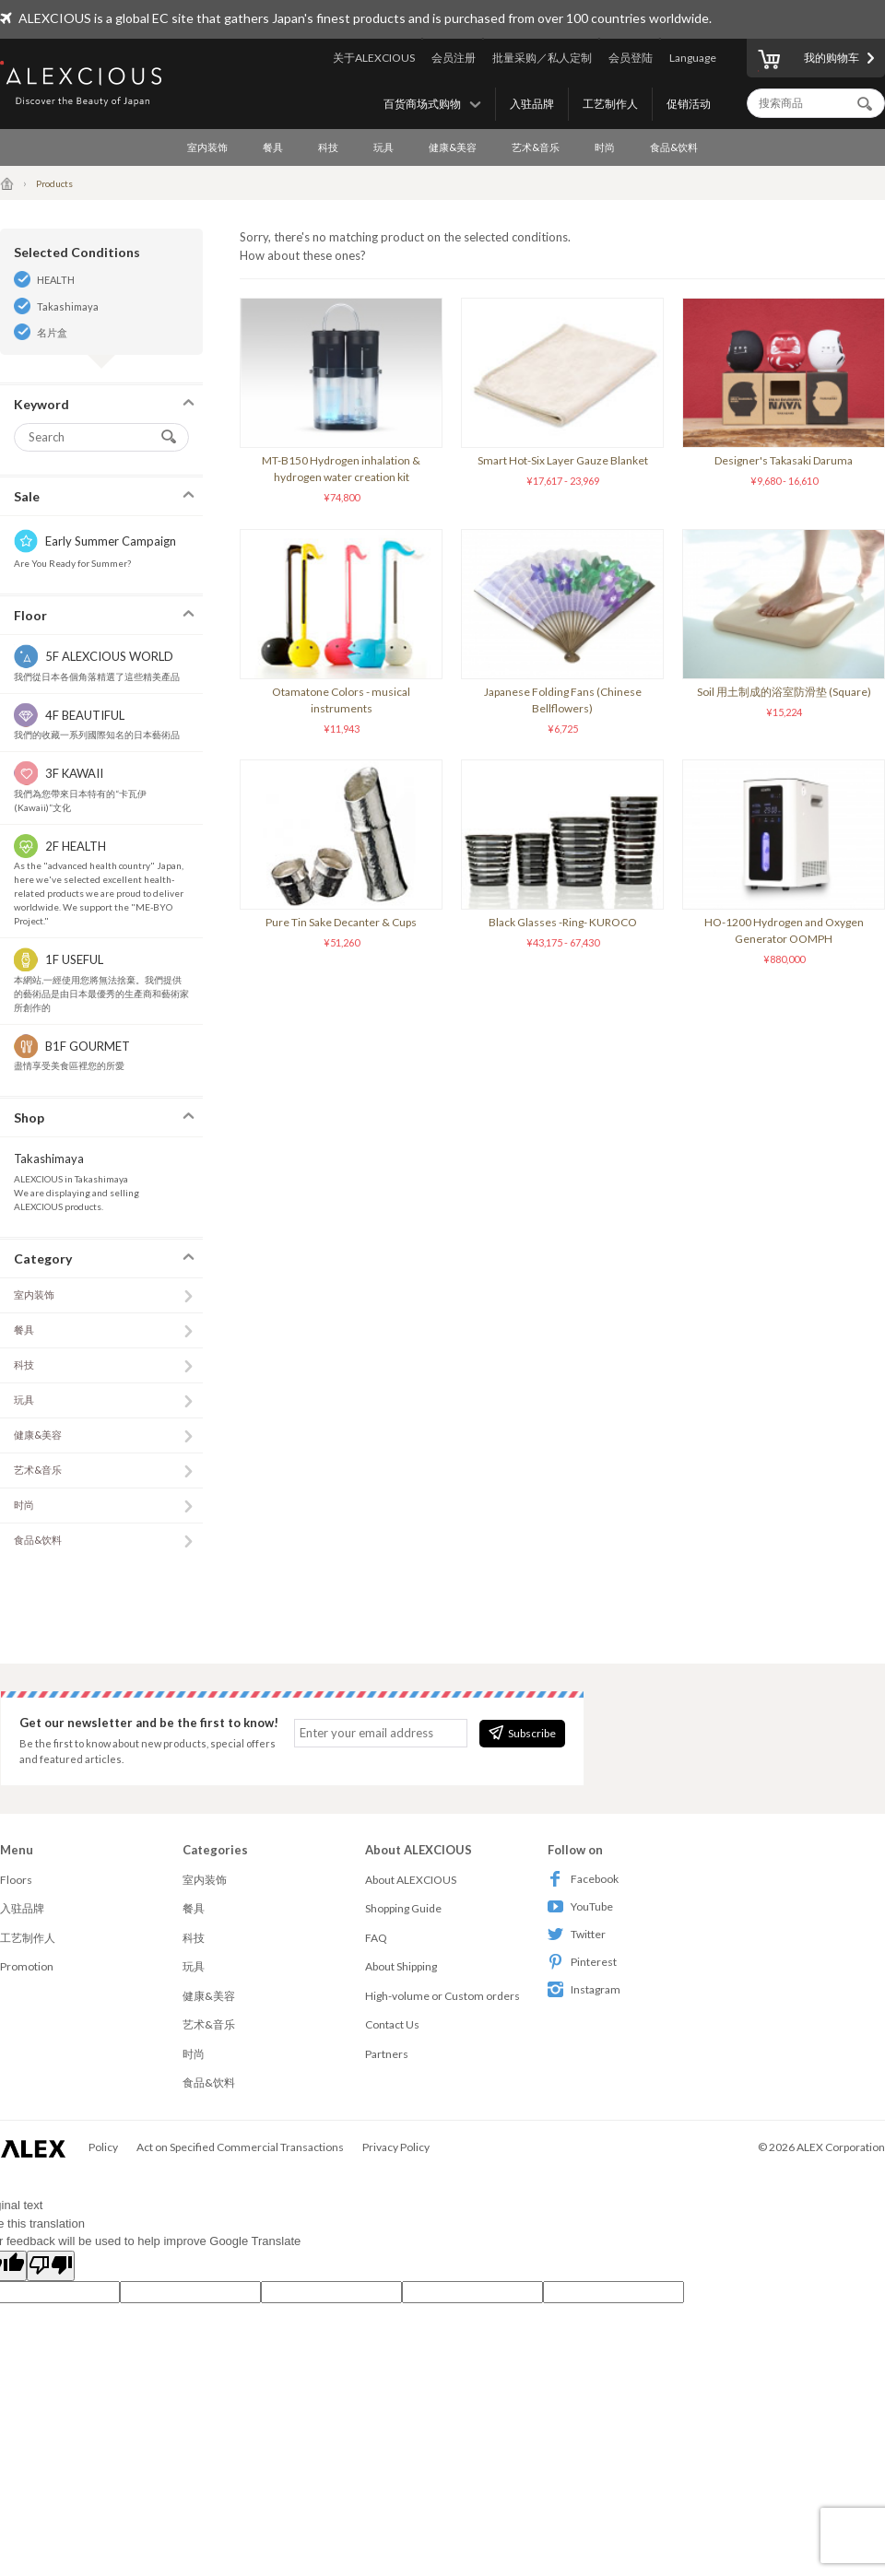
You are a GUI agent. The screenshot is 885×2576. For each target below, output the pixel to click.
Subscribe (522, 1732)
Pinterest (582, 1962)
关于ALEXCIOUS (374, 58)
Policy (103, 2147)
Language (692, 58)
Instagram (584, 1989)
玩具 (383, 147)
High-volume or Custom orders (442, 1996)
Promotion (26, 1966)
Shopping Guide (403, 1908)
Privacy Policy (396, 2147)
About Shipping (401, 1966)
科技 (328, 147)
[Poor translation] (51, 2266)
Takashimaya (68, 306)
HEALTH (56, 280)
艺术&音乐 (536, 147)
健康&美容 (453, 147)
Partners (386, 2054)
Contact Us (392, 2024)
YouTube (580, 1906)
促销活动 (689, 104)
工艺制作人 (610, 104)
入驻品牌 (532, 104)
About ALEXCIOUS (410, 1880)
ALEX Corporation (840, 2147)
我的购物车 (808, 61)
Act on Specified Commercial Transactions (240, 2147)
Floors (16, 1880)
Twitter (577, 1934)
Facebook (583, 1879)
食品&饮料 (674, 147)
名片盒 (52, 332)
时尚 (605, 147)
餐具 (273, 147)
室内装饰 (207, 147)
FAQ (376, 1938)
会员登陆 (630, 58)
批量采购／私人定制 (542, 58)
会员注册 (453, 58)
